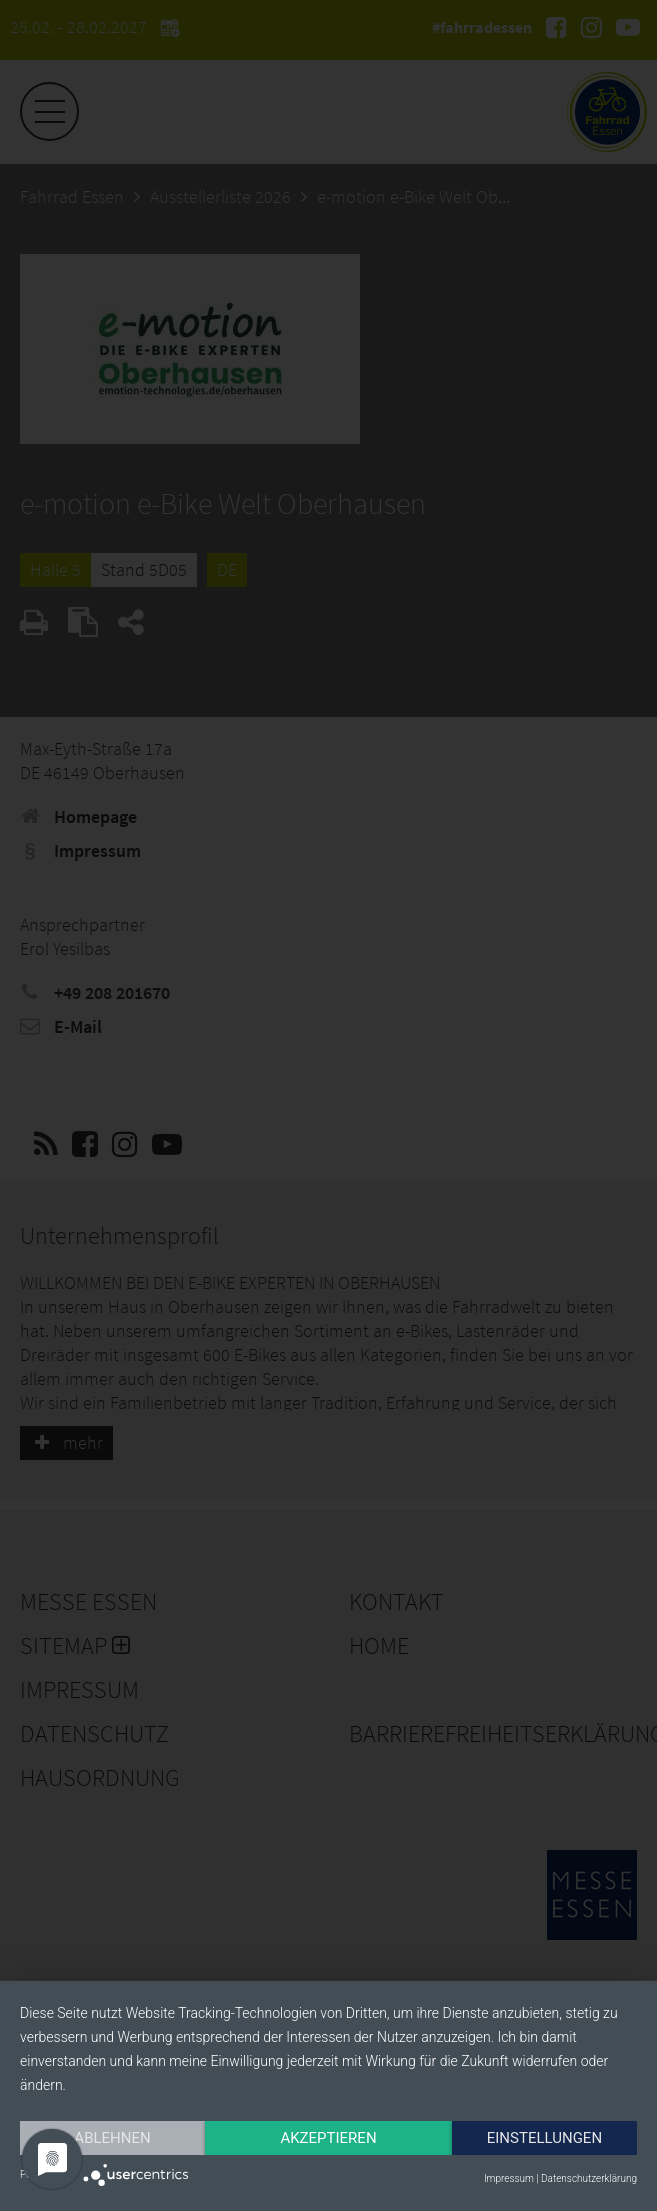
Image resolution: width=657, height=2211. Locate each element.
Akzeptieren (328, 2138)
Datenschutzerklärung (589, 2178)
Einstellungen (544, 2138)
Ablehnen (112, 2138)
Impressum (509, 2178)
